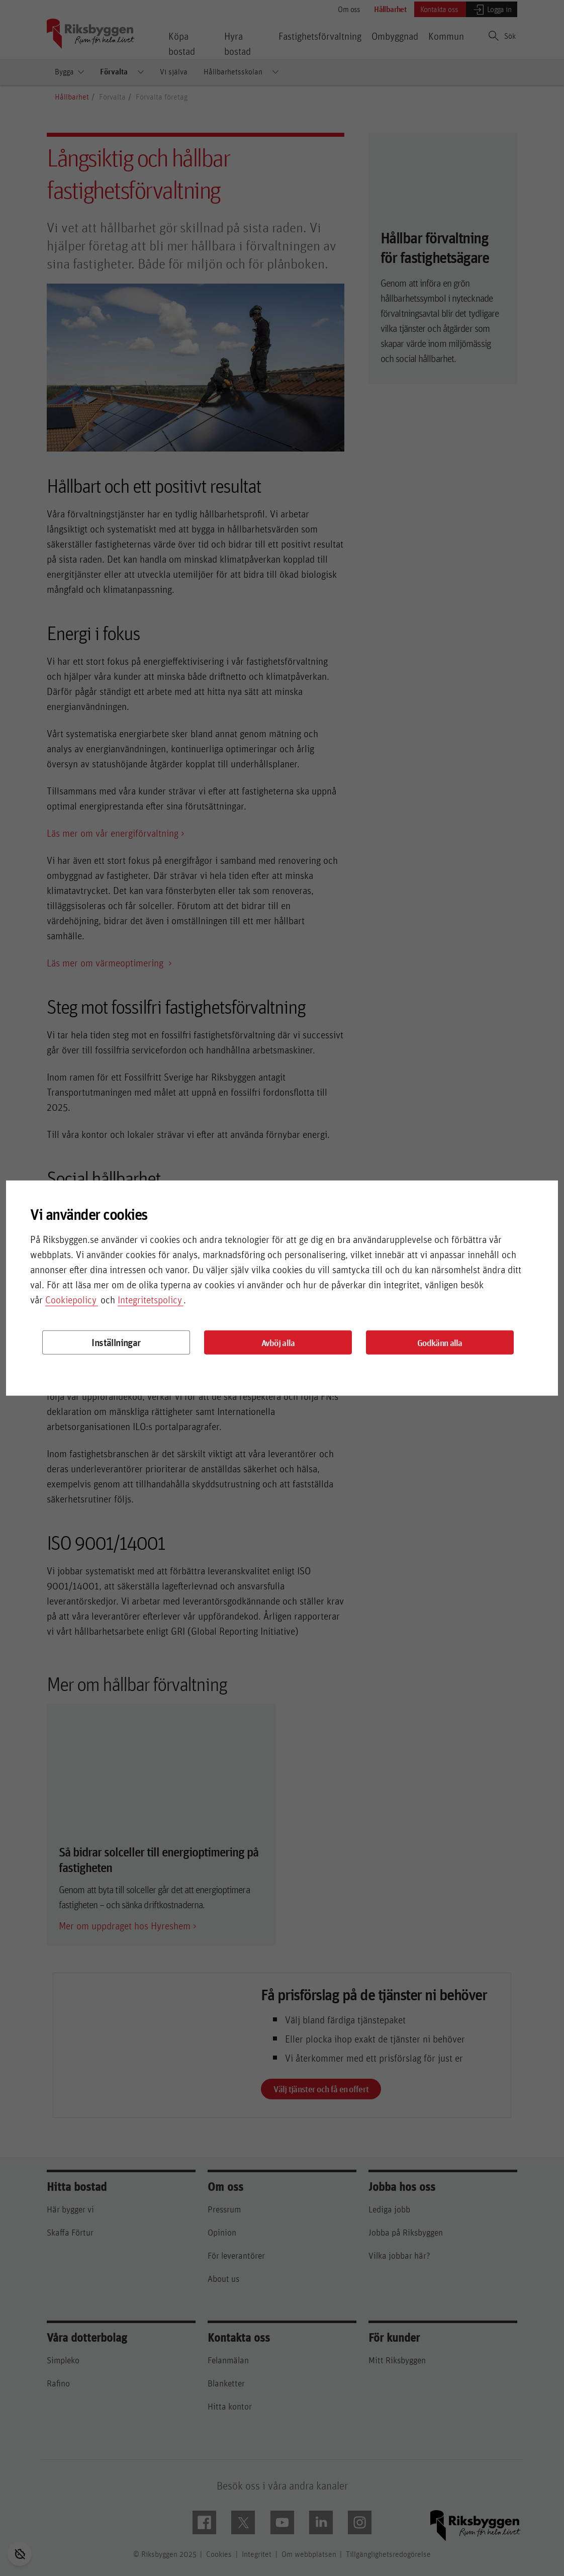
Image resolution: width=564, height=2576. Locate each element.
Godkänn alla (439, 1343)
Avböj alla (278, 1343)
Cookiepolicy (71, 1300)
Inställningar (115, 1342)
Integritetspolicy (150, 1300)
